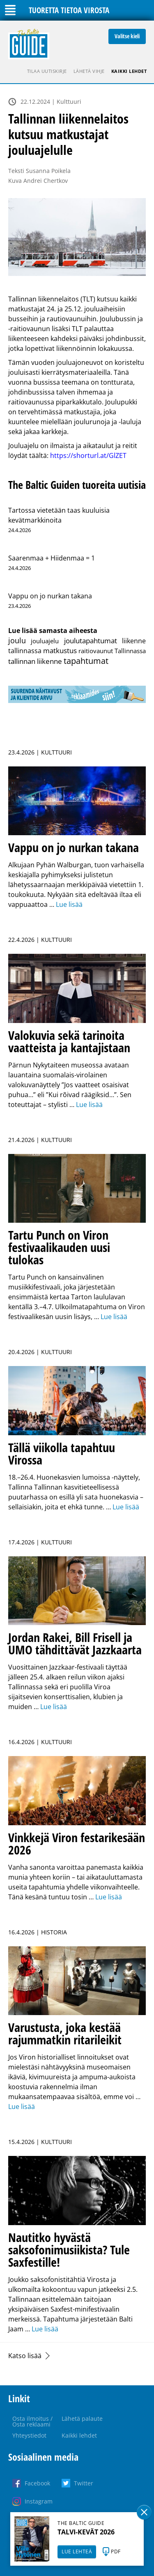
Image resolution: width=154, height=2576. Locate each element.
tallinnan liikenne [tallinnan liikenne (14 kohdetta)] (35, 661)
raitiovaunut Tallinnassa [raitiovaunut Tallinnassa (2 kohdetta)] (112, 651)
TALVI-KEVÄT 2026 (86, 2531)
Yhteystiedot (29, 2435)
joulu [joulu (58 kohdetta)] (17, 640)
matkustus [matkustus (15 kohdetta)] (60, 650)
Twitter (83, 2483)
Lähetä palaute (82, 2418)
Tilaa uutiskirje (47, 71)
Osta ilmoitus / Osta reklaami (32, 2421)
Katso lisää (24, 2355)
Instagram (39, 2501)
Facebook (37, 2483)
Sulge (144, 2512)
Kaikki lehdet (129, 71)
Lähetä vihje (89, 71)
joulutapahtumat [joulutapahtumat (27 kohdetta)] (90, 640)
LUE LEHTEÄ (77, 2551)
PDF (116, 2551)
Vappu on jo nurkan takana (50, 595)
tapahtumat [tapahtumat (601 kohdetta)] (86, 660)
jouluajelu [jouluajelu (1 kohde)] (45, 641)
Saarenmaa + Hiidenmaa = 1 (51, 558)
